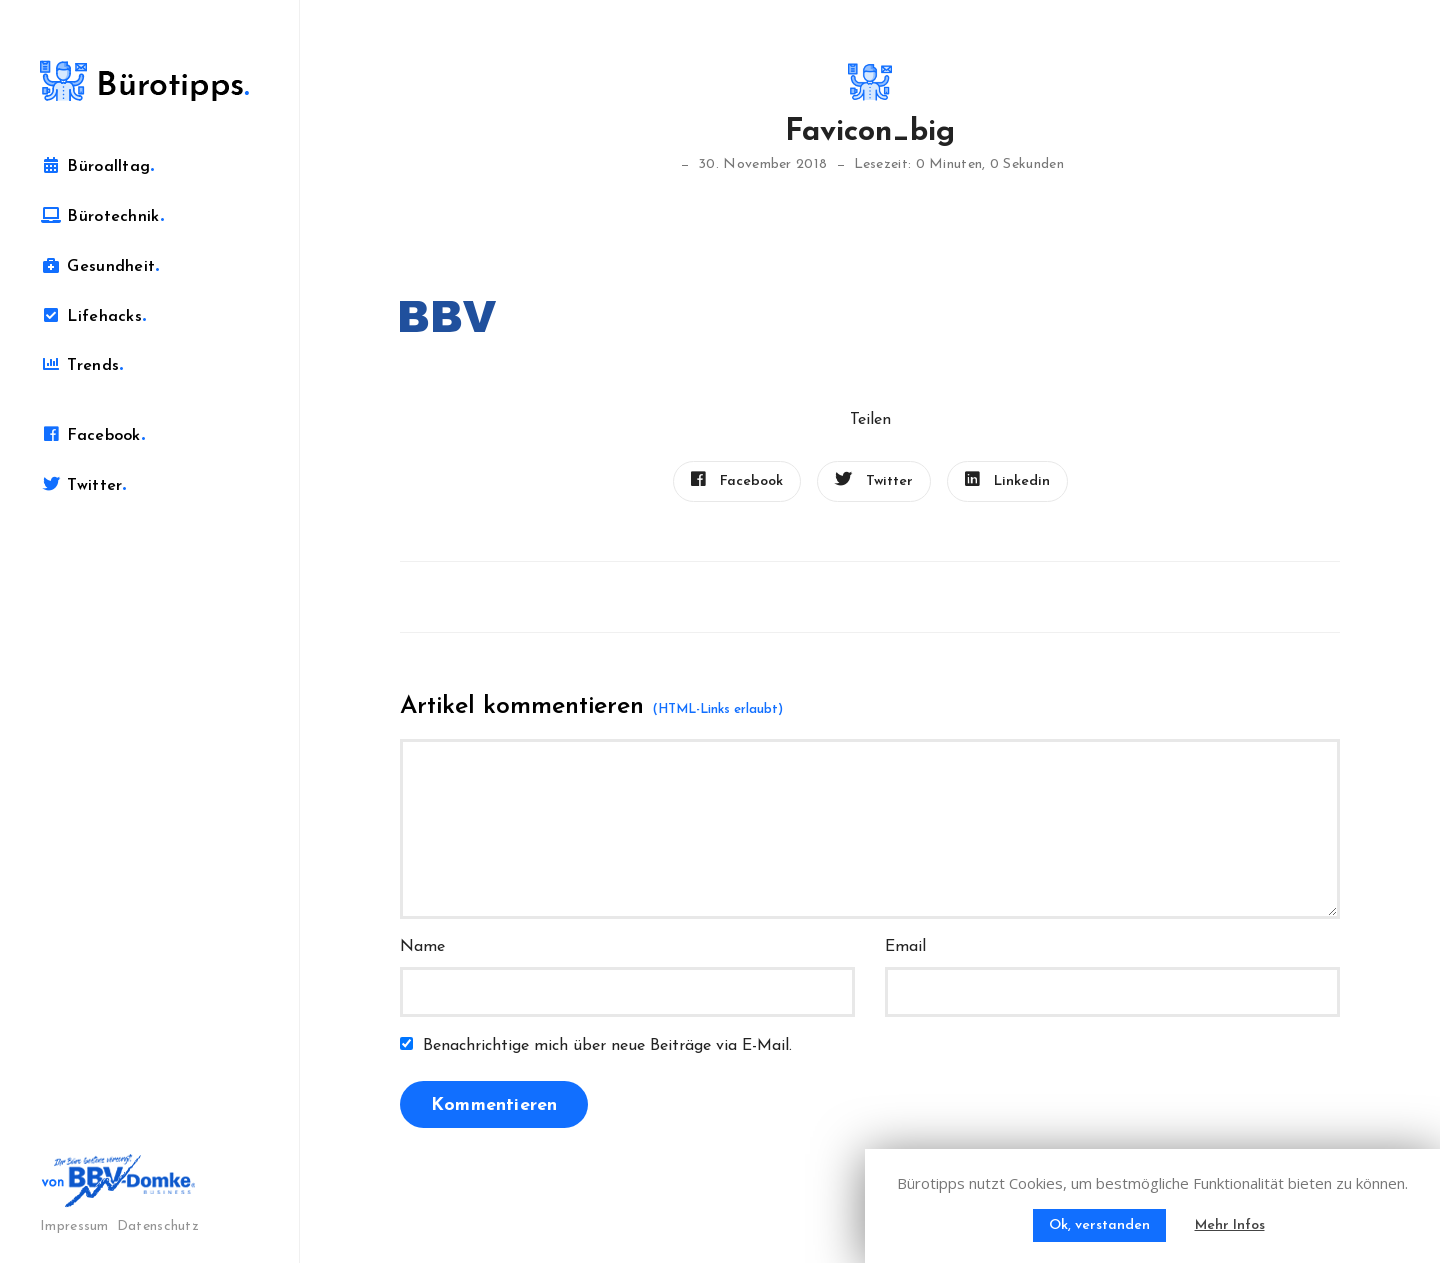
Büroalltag (97, 166)
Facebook (92, 435)
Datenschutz (158, 1226)
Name (422, 947)
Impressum (74, 1226)
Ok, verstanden (1099, 1225)
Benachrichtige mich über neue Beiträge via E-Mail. (607, 1046)
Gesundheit (100, 266)
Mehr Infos (1230, 1225)
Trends (81, 365)
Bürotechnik (102, 216)
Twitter (83, 485)
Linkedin (1007, 480)
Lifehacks (93, 316)
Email (905, 947)
